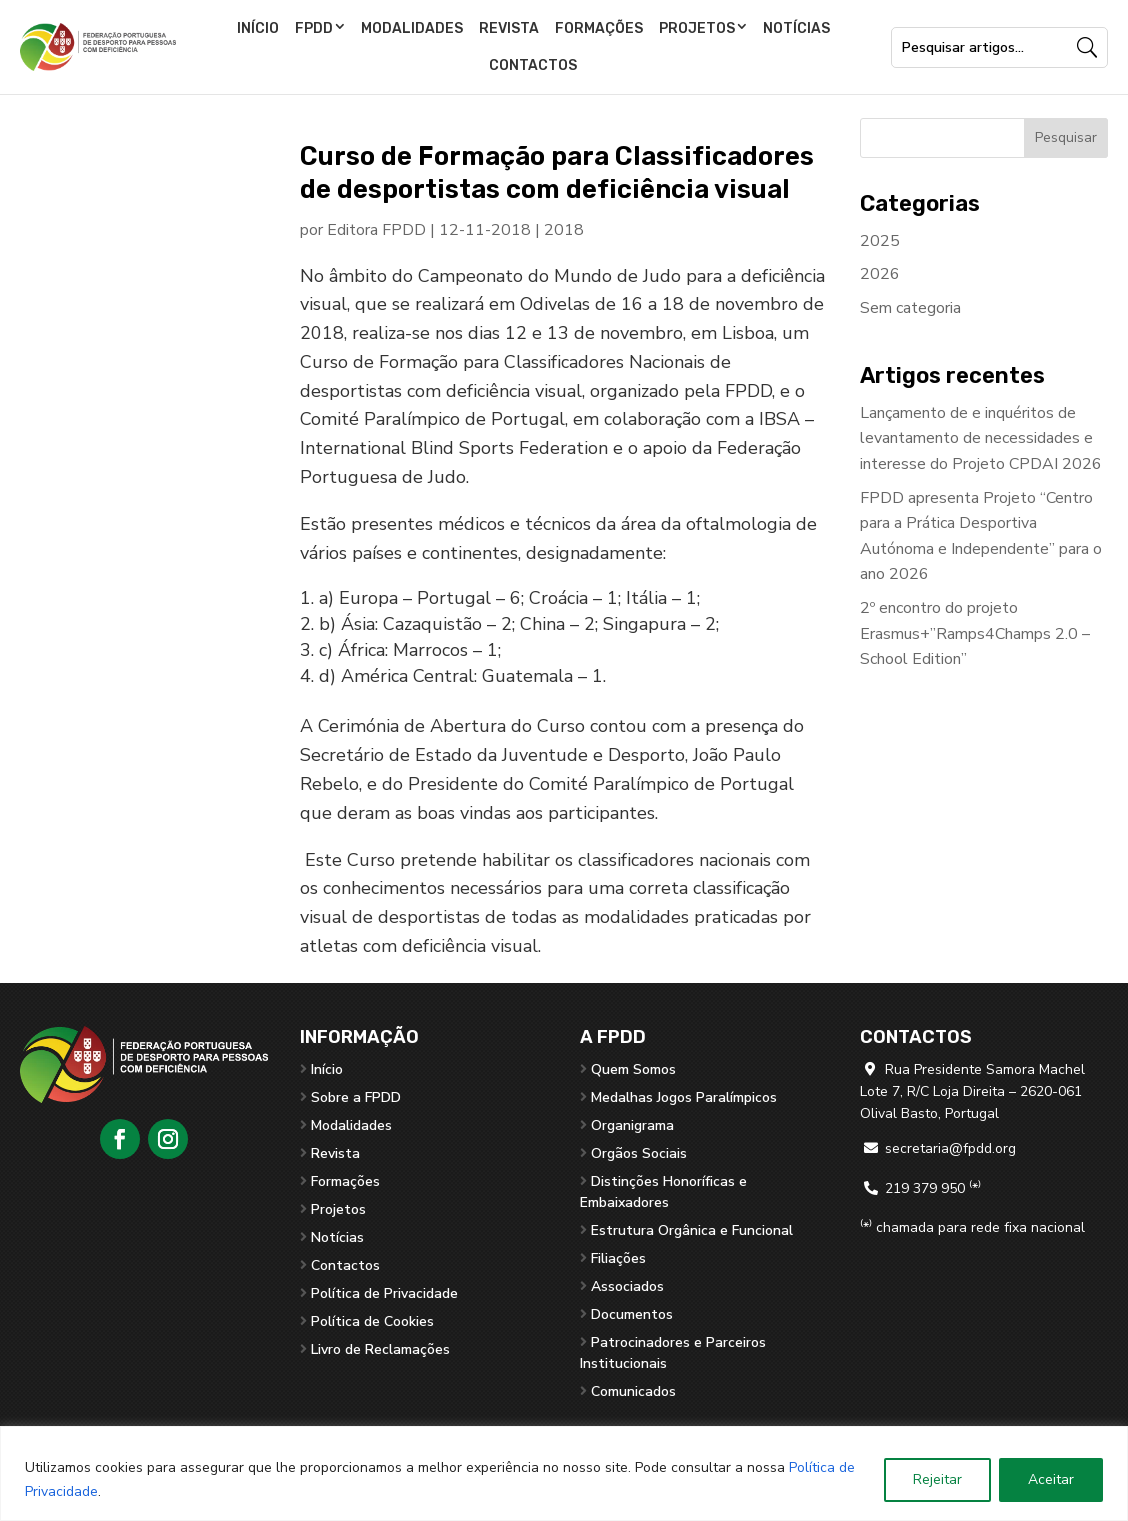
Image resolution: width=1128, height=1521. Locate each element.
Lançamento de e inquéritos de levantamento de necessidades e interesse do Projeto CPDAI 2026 (981, 438)
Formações (599, 28)
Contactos (533, 65)
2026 (880, 274)
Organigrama (632, 1125)
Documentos (632, 1314)
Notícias (796, 28)
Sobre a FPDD (356, 1097)
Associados (627, 1286)
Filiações (618, 1258)
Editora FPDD (376, 230)
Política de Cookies (372, 1321)
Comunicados (633, 1391)
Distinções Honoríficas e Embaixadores (663, 1192)
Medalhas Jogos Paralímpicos (684, 1097)
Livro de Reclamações (380, 1349)
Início (258, 28)
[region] (564, 1473)
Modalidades (412, 28)
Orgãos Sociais (639, 1153)
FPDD (314, 28)
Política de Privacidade (384, 1293)
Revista (509, 28)
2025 (880, 241)
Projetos (697, 28)
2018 (564, 230)
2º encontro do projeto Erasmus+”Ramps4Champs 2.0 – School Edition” (975, 633)
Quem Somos (633, 1069)
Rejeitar (937, 1479)
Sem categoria (910, 308)
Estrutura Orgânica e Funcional (692, 1230)
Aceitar (1051, 1479)
